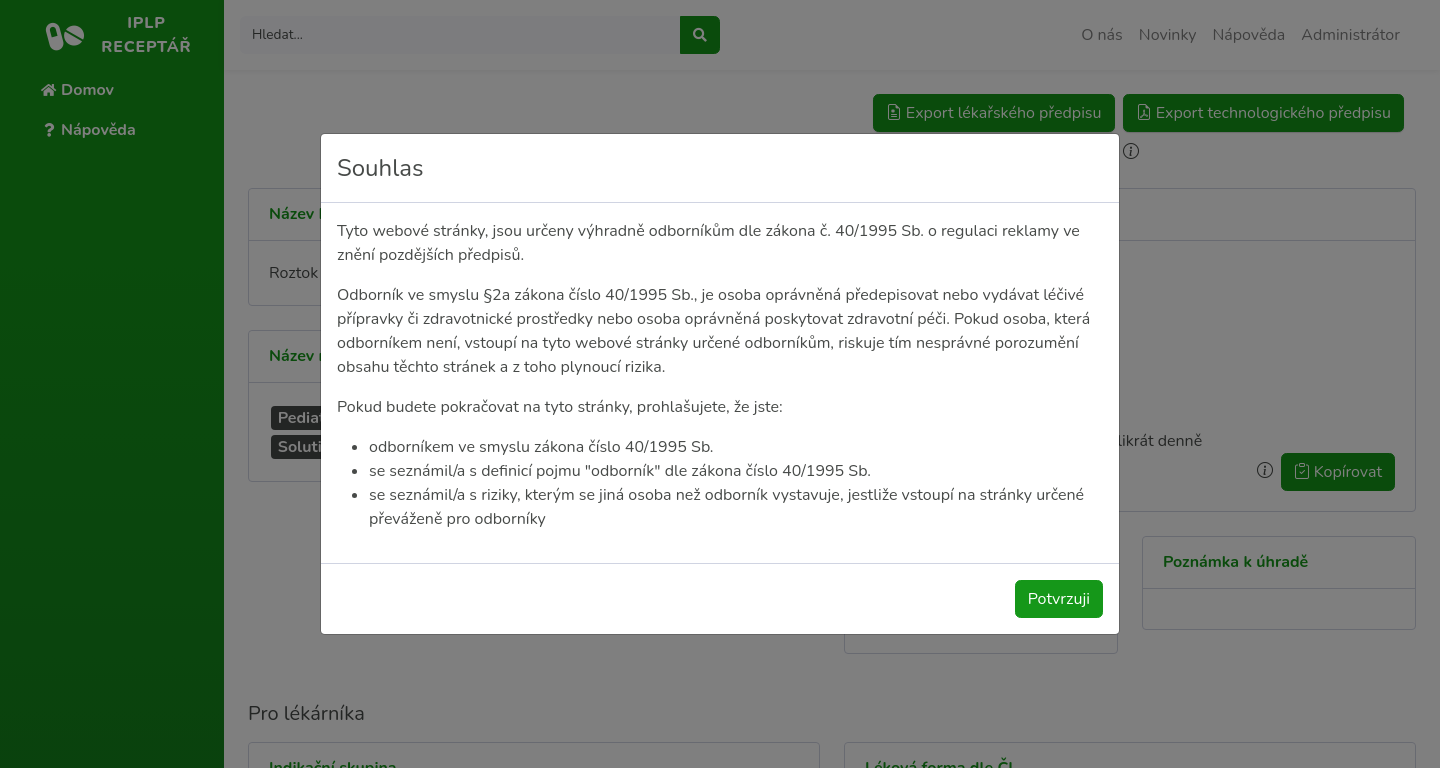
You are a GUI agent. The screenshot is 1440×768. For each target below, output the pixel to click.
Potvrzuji (1059, 599)
